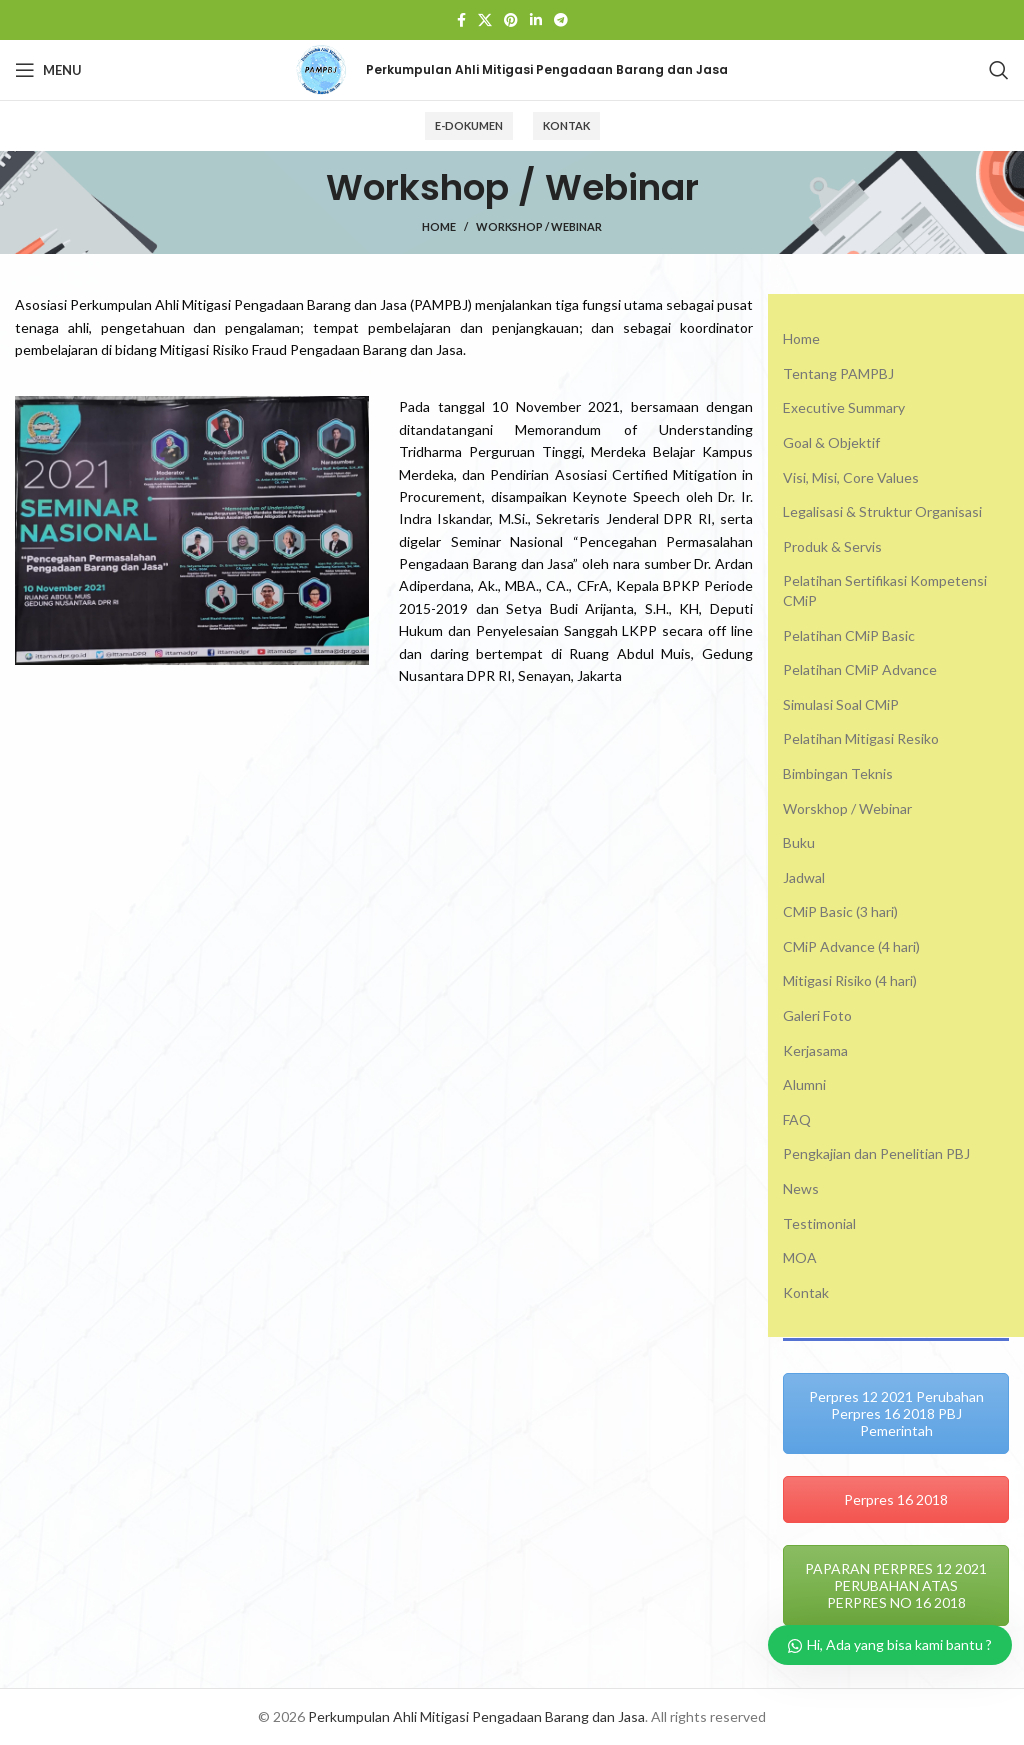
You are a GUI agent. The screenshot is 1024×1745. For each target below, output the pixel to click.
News (801, 1188)
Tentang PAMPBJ (838, 373)
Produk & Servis (832, 546)
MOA (800, 1257)
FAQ (797, 1119)
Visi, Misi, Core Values (851, 477)
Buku (799, 842)
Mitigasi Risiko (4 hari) (850, 980)
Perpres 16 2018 (896, 1499)
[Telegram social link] (561, 20)
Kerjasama (815, 1050)
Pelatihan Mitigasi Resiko (861, 738)
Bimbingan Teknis (838, 773)
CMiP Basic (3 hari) (840, 911)
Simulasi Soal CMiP (841, 704)
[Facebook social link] (461, 20)
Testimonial (819, 1223)
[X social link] (485, 20)
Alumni (804, 1084)
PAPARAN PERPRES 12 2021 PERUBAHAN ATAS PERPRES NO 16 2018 (896, 1585)
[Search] (999, 70)
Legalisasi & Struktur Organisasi (882, 511)
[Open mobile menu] (48, 70)
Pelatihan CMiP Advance (860, 669)
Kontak (566, 125)
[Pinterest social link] (511, 20)
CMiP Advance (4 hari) (851, 946)
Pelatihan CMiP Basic (849, 635)
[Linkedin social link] (536, 20)
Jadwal (804, 877)
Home (439, 226)
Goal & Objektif (831, 442)
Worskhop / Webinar (847, 808)
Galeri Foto (817, 1015)
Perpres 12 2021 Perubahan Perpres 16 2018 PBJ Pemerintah (896, 1413)
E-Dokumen (469, 125)
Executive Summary (844, 407)
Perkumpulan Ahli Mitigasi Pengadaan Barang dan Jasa (476, 1716)
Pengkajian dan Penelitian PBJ (876, 1153)
